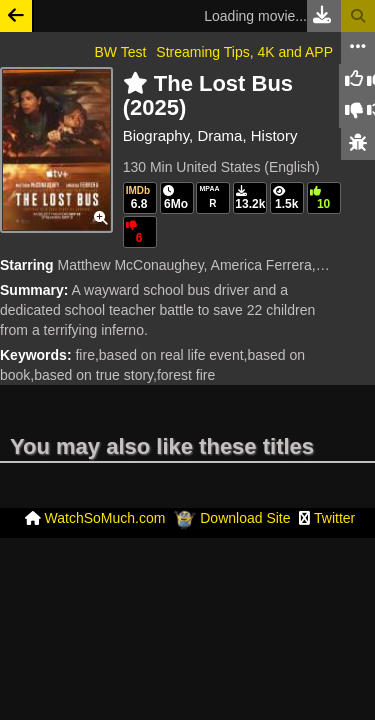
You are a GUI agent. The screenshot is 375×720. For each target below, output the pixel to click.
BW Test (120, 52)
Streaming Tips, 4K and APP (244, 52)
